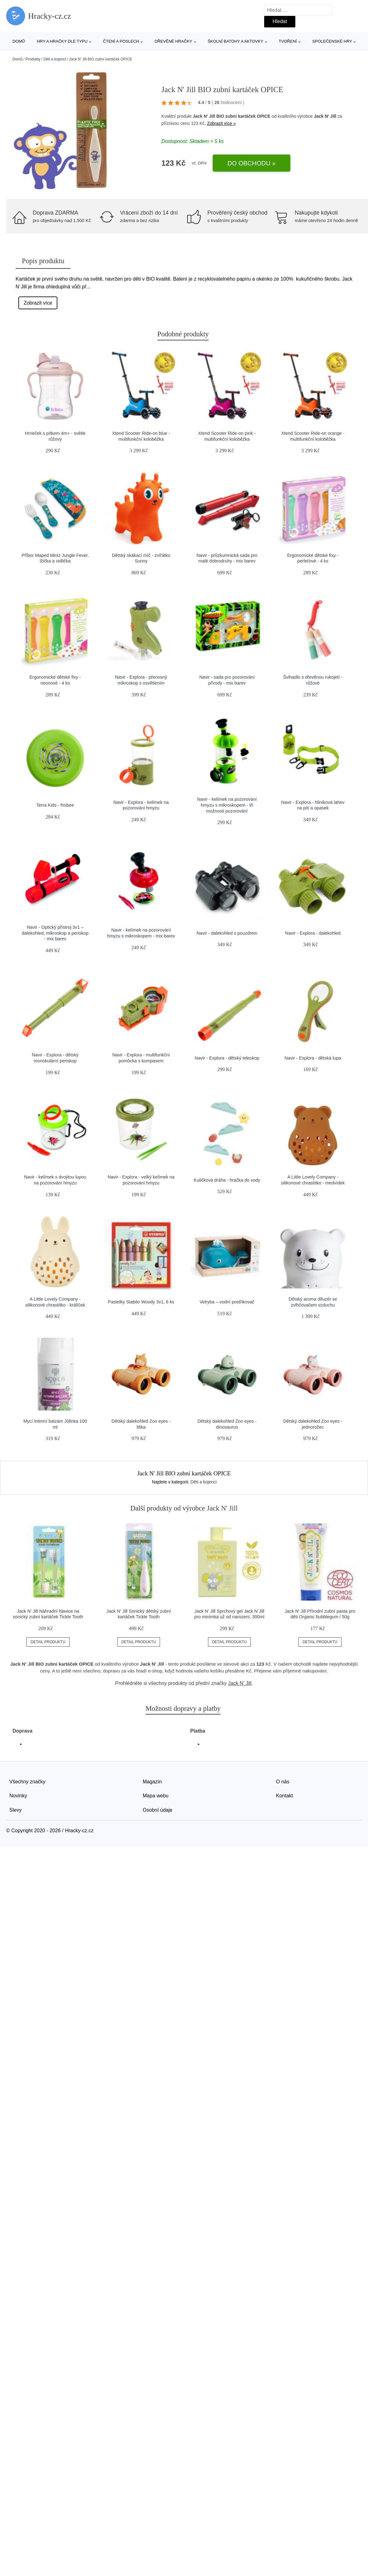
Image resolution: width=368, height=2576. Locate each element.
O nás (282, 1781)
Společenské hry (332, 41)
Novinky (18, 1795)
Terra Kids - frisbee (55, 805)
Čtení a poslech (121, 41)
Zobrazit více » (221, 123)
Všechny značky (27, 1781)
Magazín (152, 1781)
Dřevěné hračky (173, 41)
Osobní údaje (157, 1810)
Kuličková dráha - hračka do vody (227, 1180)
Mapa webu (156, 1795)
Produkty (33, 59)
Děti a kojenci (54, 59)
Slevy (15, 1810)
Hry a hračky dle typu (62, 41)
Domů (18, 41)
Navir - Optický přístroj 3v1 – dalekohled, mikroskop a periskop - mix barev (55, 933)
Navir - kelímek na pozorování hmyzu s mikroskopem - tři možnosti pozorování (227, 805)
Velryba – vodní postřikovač (227, 1301)
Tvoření (288, 41)
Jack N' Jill (325, 116)
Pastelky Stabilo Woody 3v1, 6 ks (141, 1301)
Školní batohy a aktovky (235, 41)
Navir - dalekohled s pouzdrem (226, 933)
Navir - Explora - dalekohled (313, 933)
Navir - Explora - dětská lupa (312, 1058)
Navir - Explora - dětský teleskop (227, 1058)
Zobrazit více (38, 303)
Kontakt (284, 1795)
